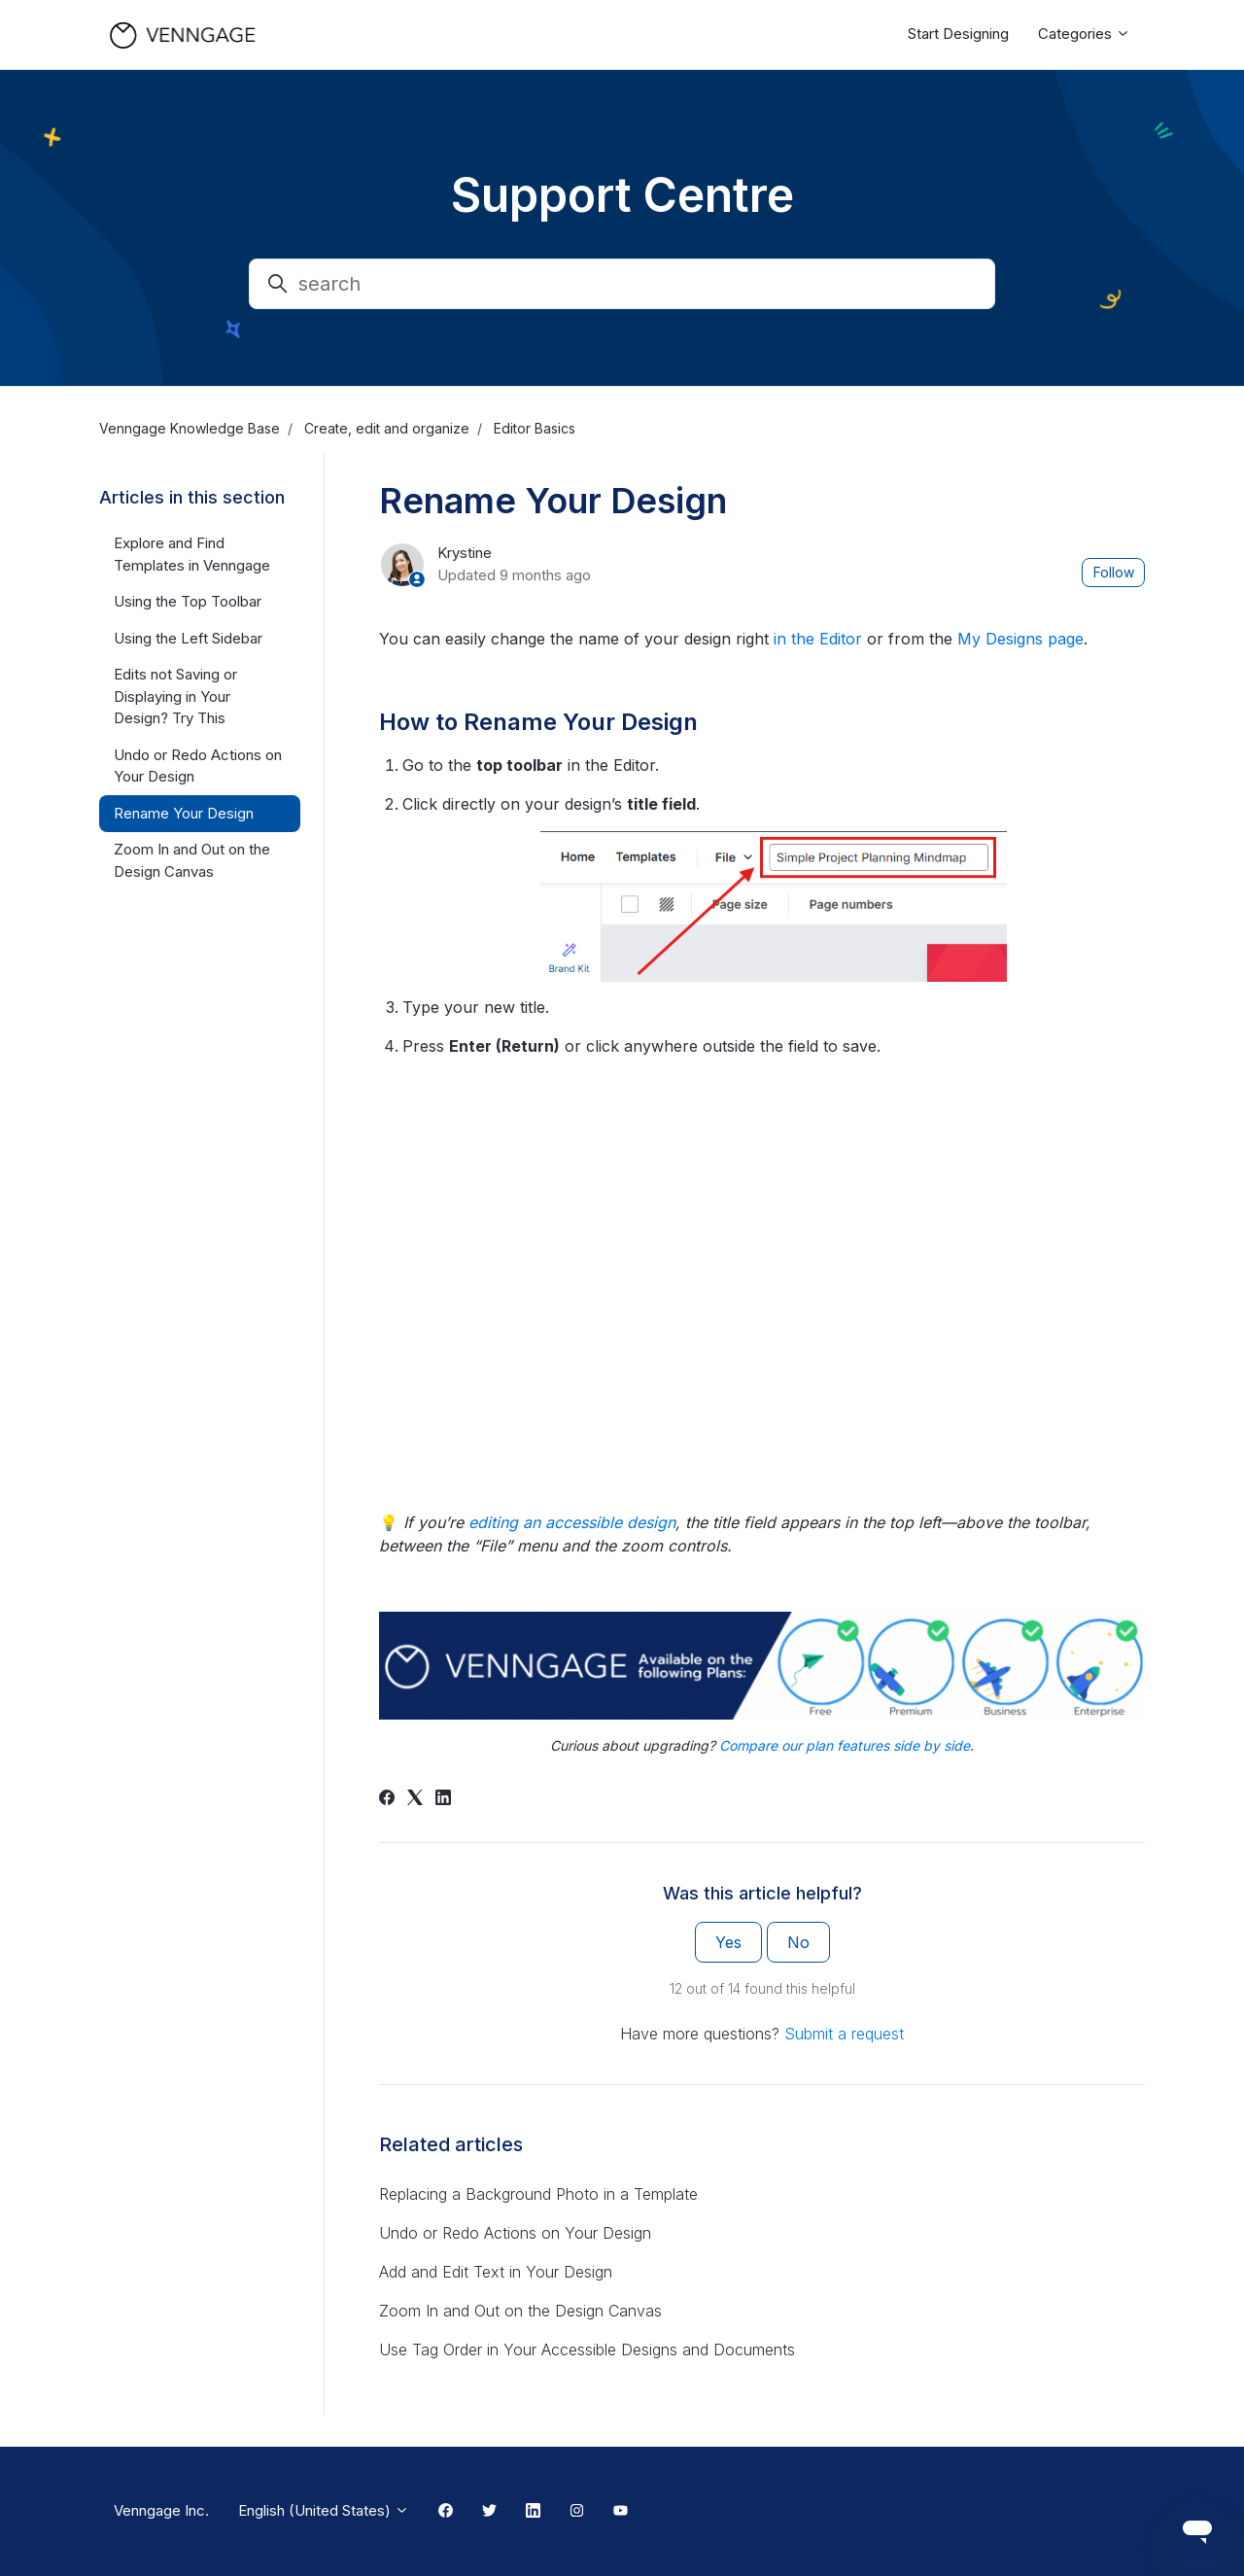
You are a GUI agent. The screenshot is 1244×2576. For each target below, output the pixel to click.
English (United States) (323, 2510)
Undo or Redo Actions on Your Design (515, 2233)
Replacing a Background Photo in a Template (538, 2194)
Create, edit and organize (386, 428)
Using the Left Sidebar (188, 638)
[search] (622, 284)
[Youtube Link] (620, 2511)
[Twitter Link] (489, 2511)
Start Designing (958, 33)
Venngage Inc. (161, 2510)
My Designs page (1020, 638)
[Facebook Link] (445, 2511)
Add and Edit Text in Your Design (495, 2271)
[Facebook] (387, 1799)
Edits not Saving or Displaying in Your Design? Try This (175, 696)
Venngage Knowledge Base (189, 428)
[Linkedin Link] (533, 2511)
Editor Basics (534, 428)
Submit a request (844, 2033)
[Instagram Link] (577, 2511)
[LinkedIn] (443, 1799)
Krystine (464, 552)
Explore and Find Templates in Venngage (192, 554)
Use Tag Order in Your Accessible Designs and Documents (587, 2349)
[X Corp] (415, 1799)
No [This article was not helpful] (798, 1942)
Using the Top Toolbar (187, 601)
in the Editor (818, 638)
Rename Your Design (184, 813)
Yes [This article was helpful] (728, 1942)
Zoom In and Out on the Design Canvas (520, 2310)
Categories (1084, 33)
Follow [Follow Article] (1113, 572)
